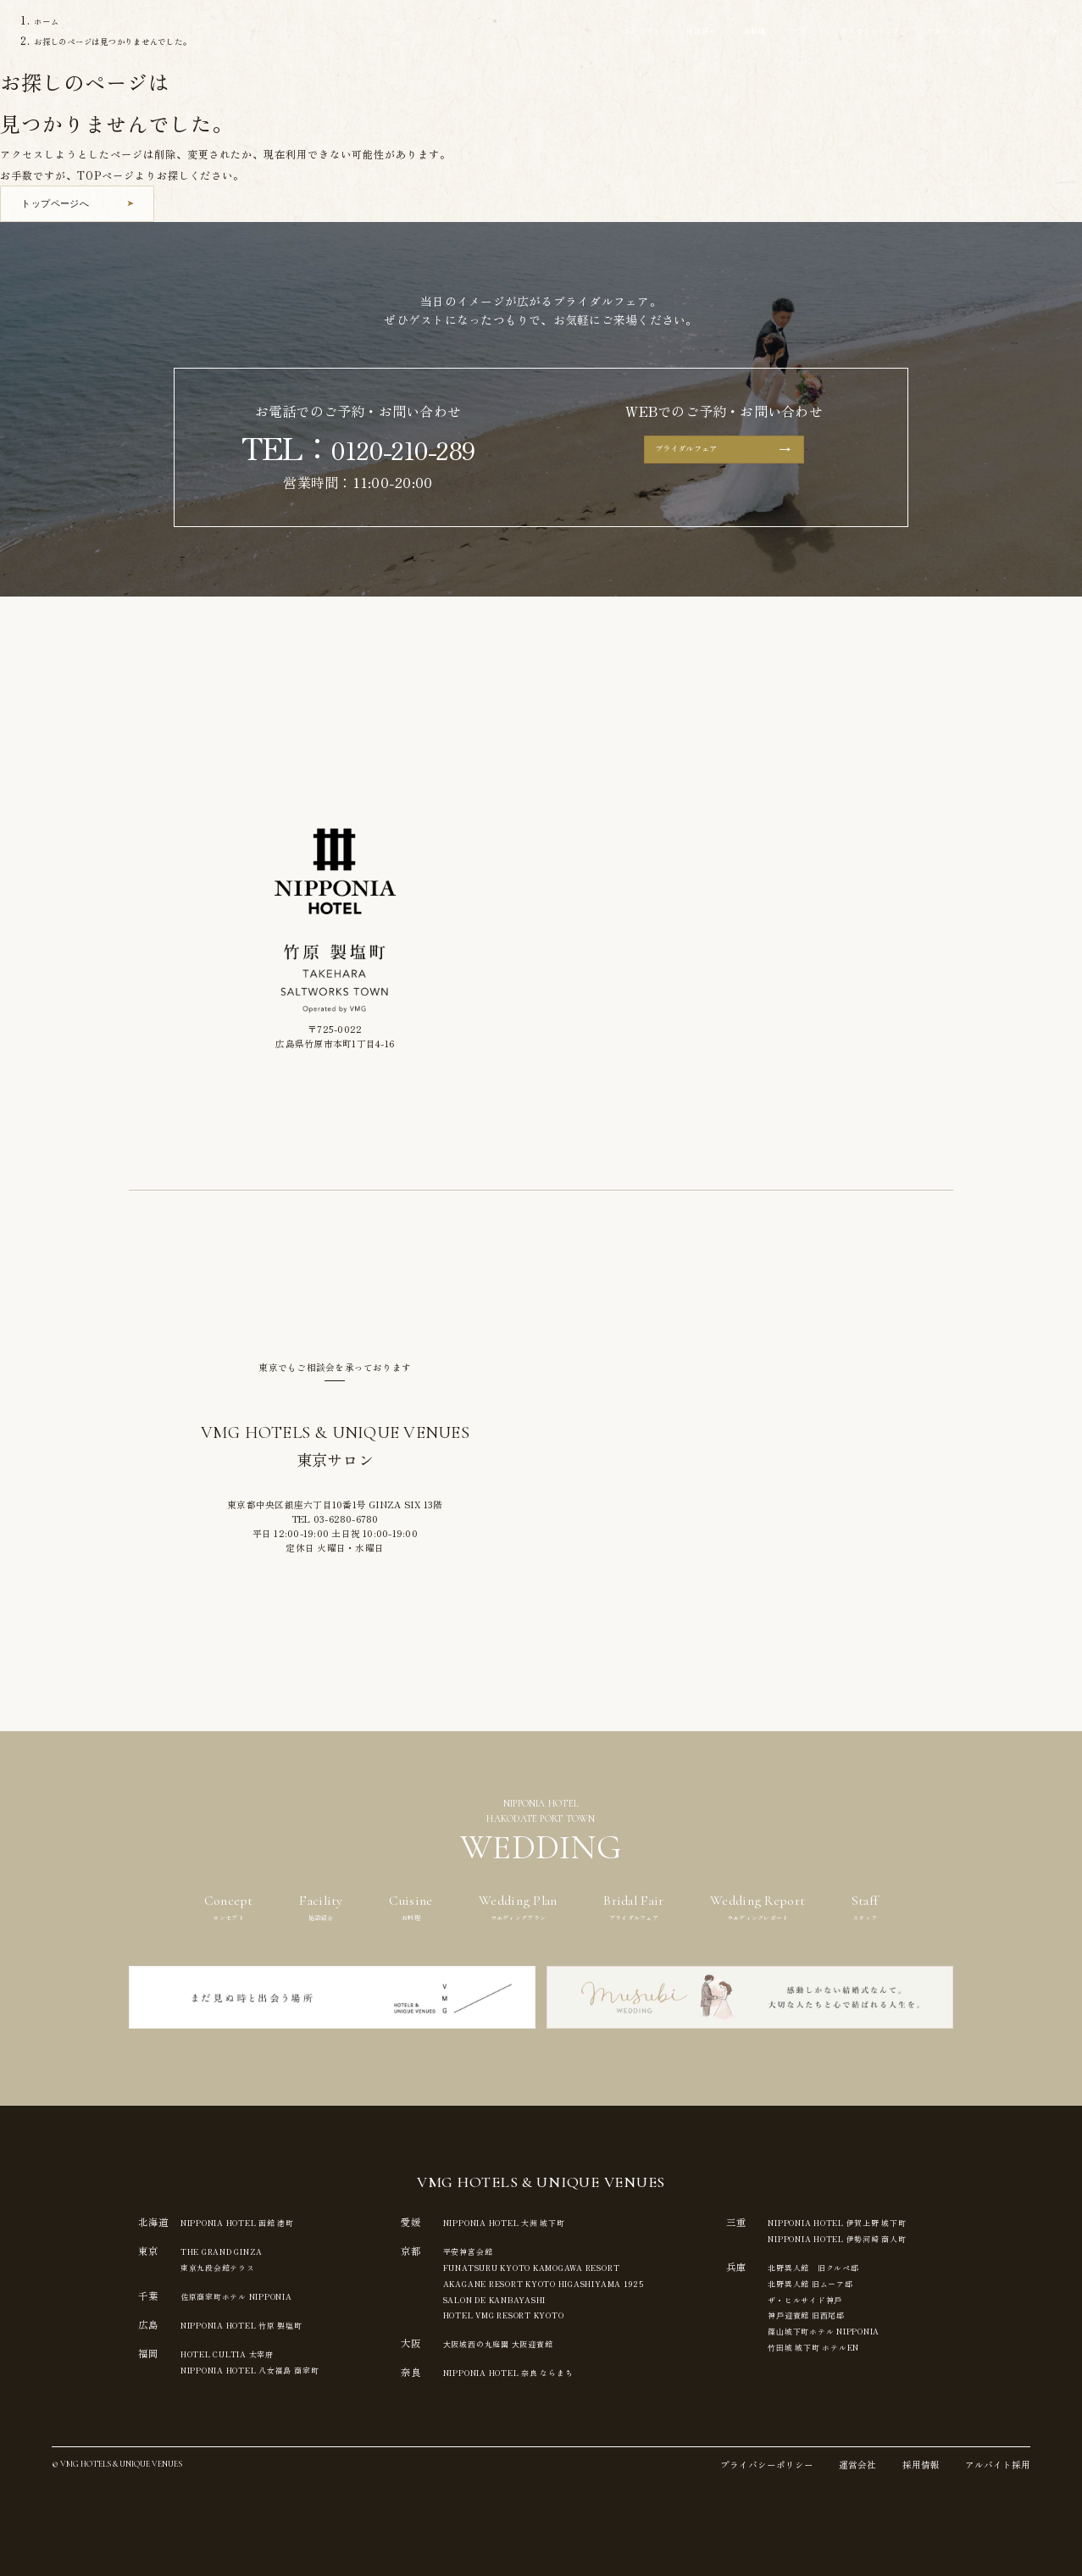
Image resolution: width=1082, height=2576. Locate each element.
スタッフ (1036, 31)
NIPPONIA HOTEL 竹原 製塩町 (260, 2322)
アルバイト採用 (997, 2464)
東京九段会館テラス (226, 2266)
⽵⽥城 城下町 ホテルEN (862, 2343)
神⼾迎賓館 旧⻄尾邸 (852, 2312)
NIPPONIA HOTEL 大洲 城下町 (527, 2222)
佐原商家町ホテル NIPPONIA (252, 2294)
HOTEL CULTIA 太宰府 (241, 2350)
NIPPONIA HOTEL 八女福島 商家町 (270, 2366)
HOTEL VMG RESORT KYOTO (528, 2312)
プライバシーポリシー (766, 2464)
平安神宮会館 (477, 2250)
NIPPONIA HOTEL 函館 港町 (255, 2222)
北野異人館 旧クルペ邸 (861, 2266)
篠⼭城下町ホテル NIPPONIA (877, 2327)
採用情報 (921, 2464)
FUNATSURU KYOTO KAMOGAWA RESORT (566, 2266)
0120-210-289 (403, 447)
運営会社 (857, 2464)
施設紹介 (622, 31)
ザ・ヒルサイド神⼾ (850, 2297)
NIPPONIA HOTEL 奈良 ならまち (532, 2369)
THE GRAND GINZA (235, 2250)
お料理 (684, 31)
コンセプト (551, 31)
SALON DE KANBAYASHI (518, 2297)
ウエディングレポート (939, 31)
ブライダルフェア (822, 31)
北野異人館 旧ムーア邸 (857, 2281)
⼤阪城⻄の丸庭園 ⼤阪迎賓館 (515, 2340)
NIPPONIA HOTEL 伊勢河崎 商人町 (895, 2238)
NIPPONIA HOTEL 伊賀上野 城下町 (895, 2222)
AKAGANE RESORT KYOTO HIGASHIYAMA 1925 (583, 2281)
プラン (740, 31)
